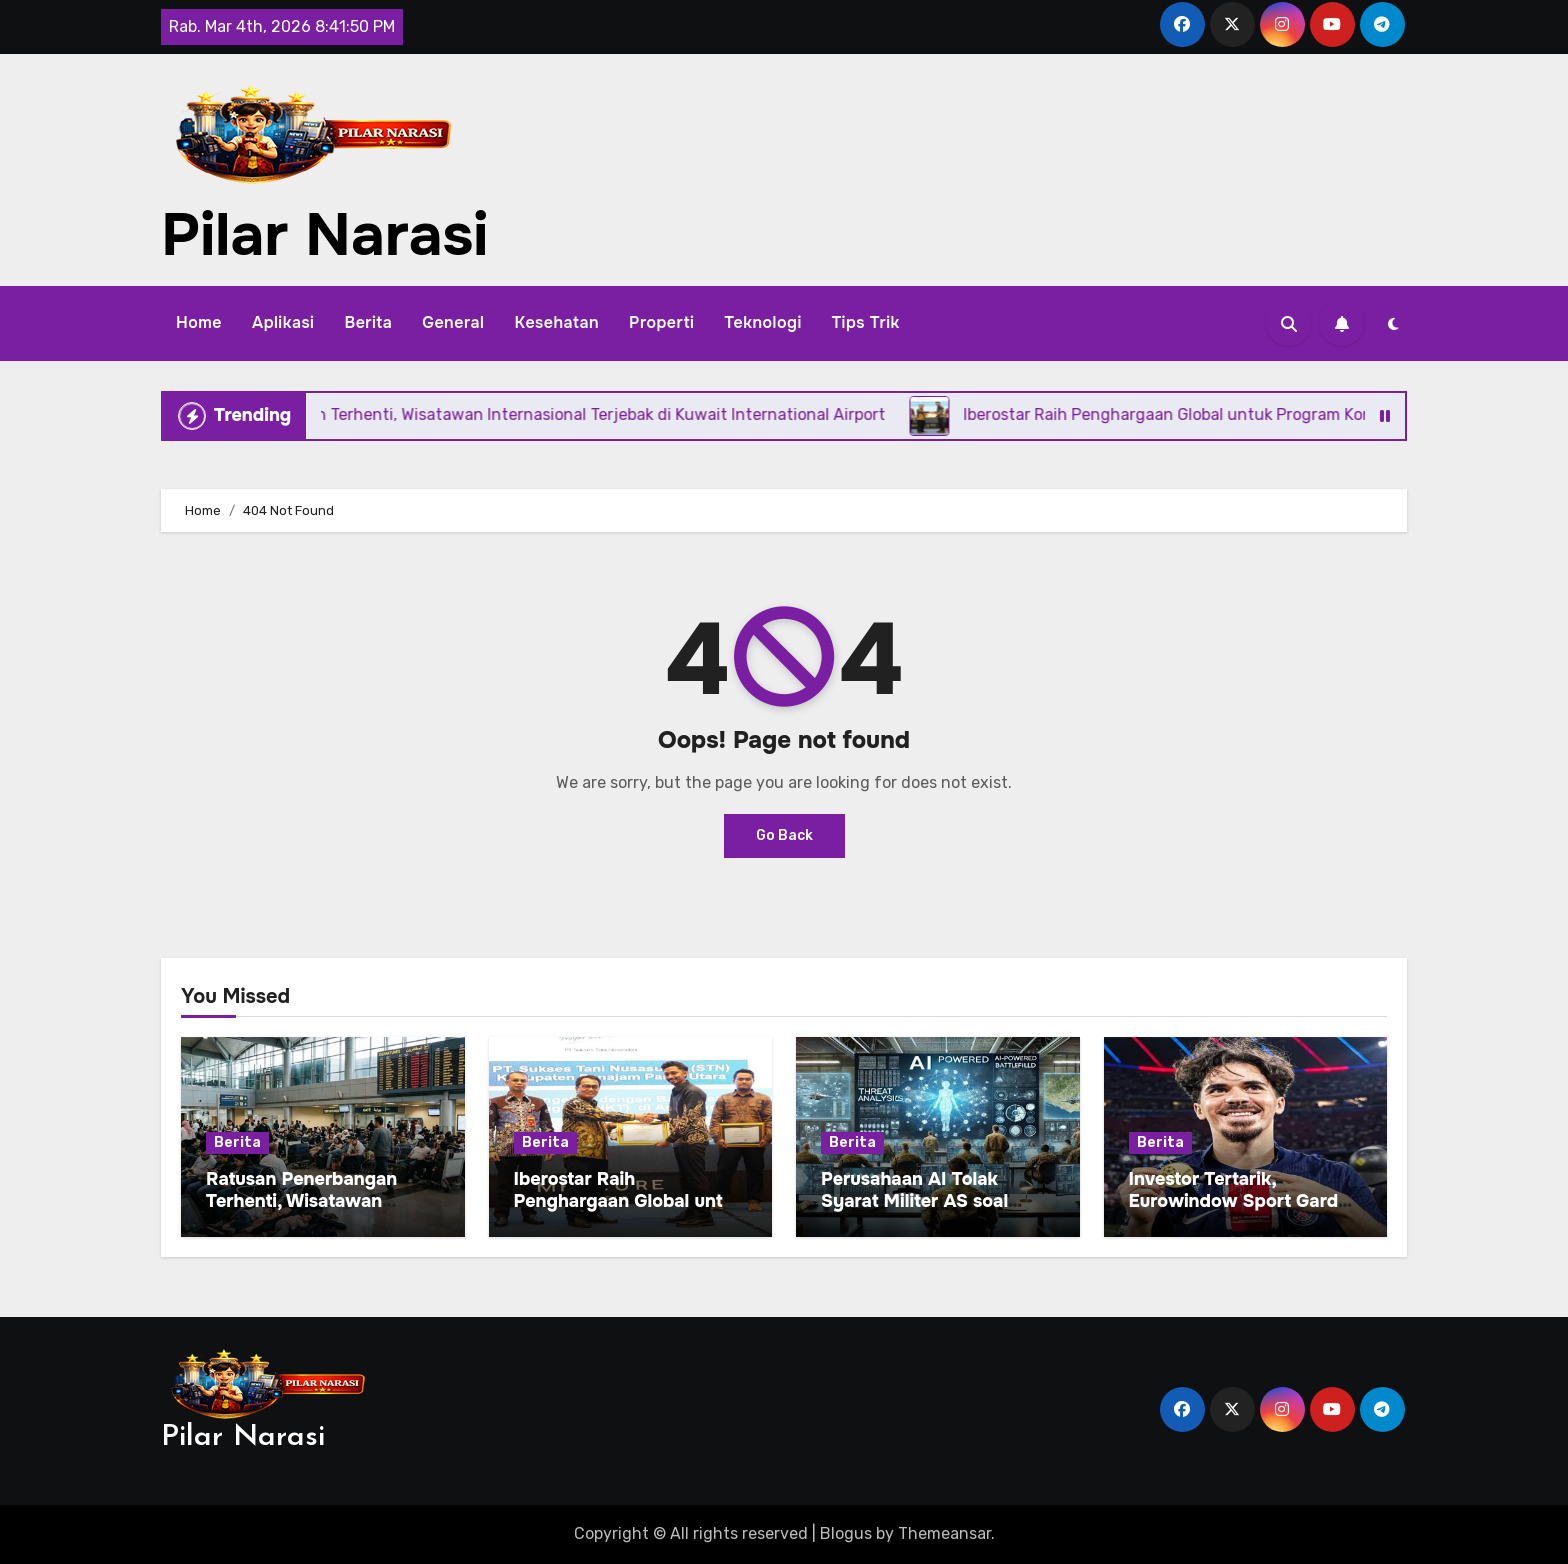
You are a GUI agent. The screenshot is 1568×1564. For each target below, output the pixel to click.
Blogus (846, 1533)
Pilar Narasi (324, 235)
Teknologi (762, 322)
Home (199, 322)
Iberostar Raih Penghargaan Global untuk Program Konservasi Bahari (629, 1211)
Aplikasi (283, 322)
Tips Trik (866, 322)
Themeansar (944, 1533)
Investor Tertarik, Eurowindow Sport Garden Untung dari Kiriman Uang (1244, 1200)
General (453, 322)
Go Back (784, 835)
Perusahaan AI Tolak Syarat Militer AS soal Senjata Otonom (914, 1200)
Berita (368, 322)
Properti (661, 322)
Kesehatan (556, 322)
